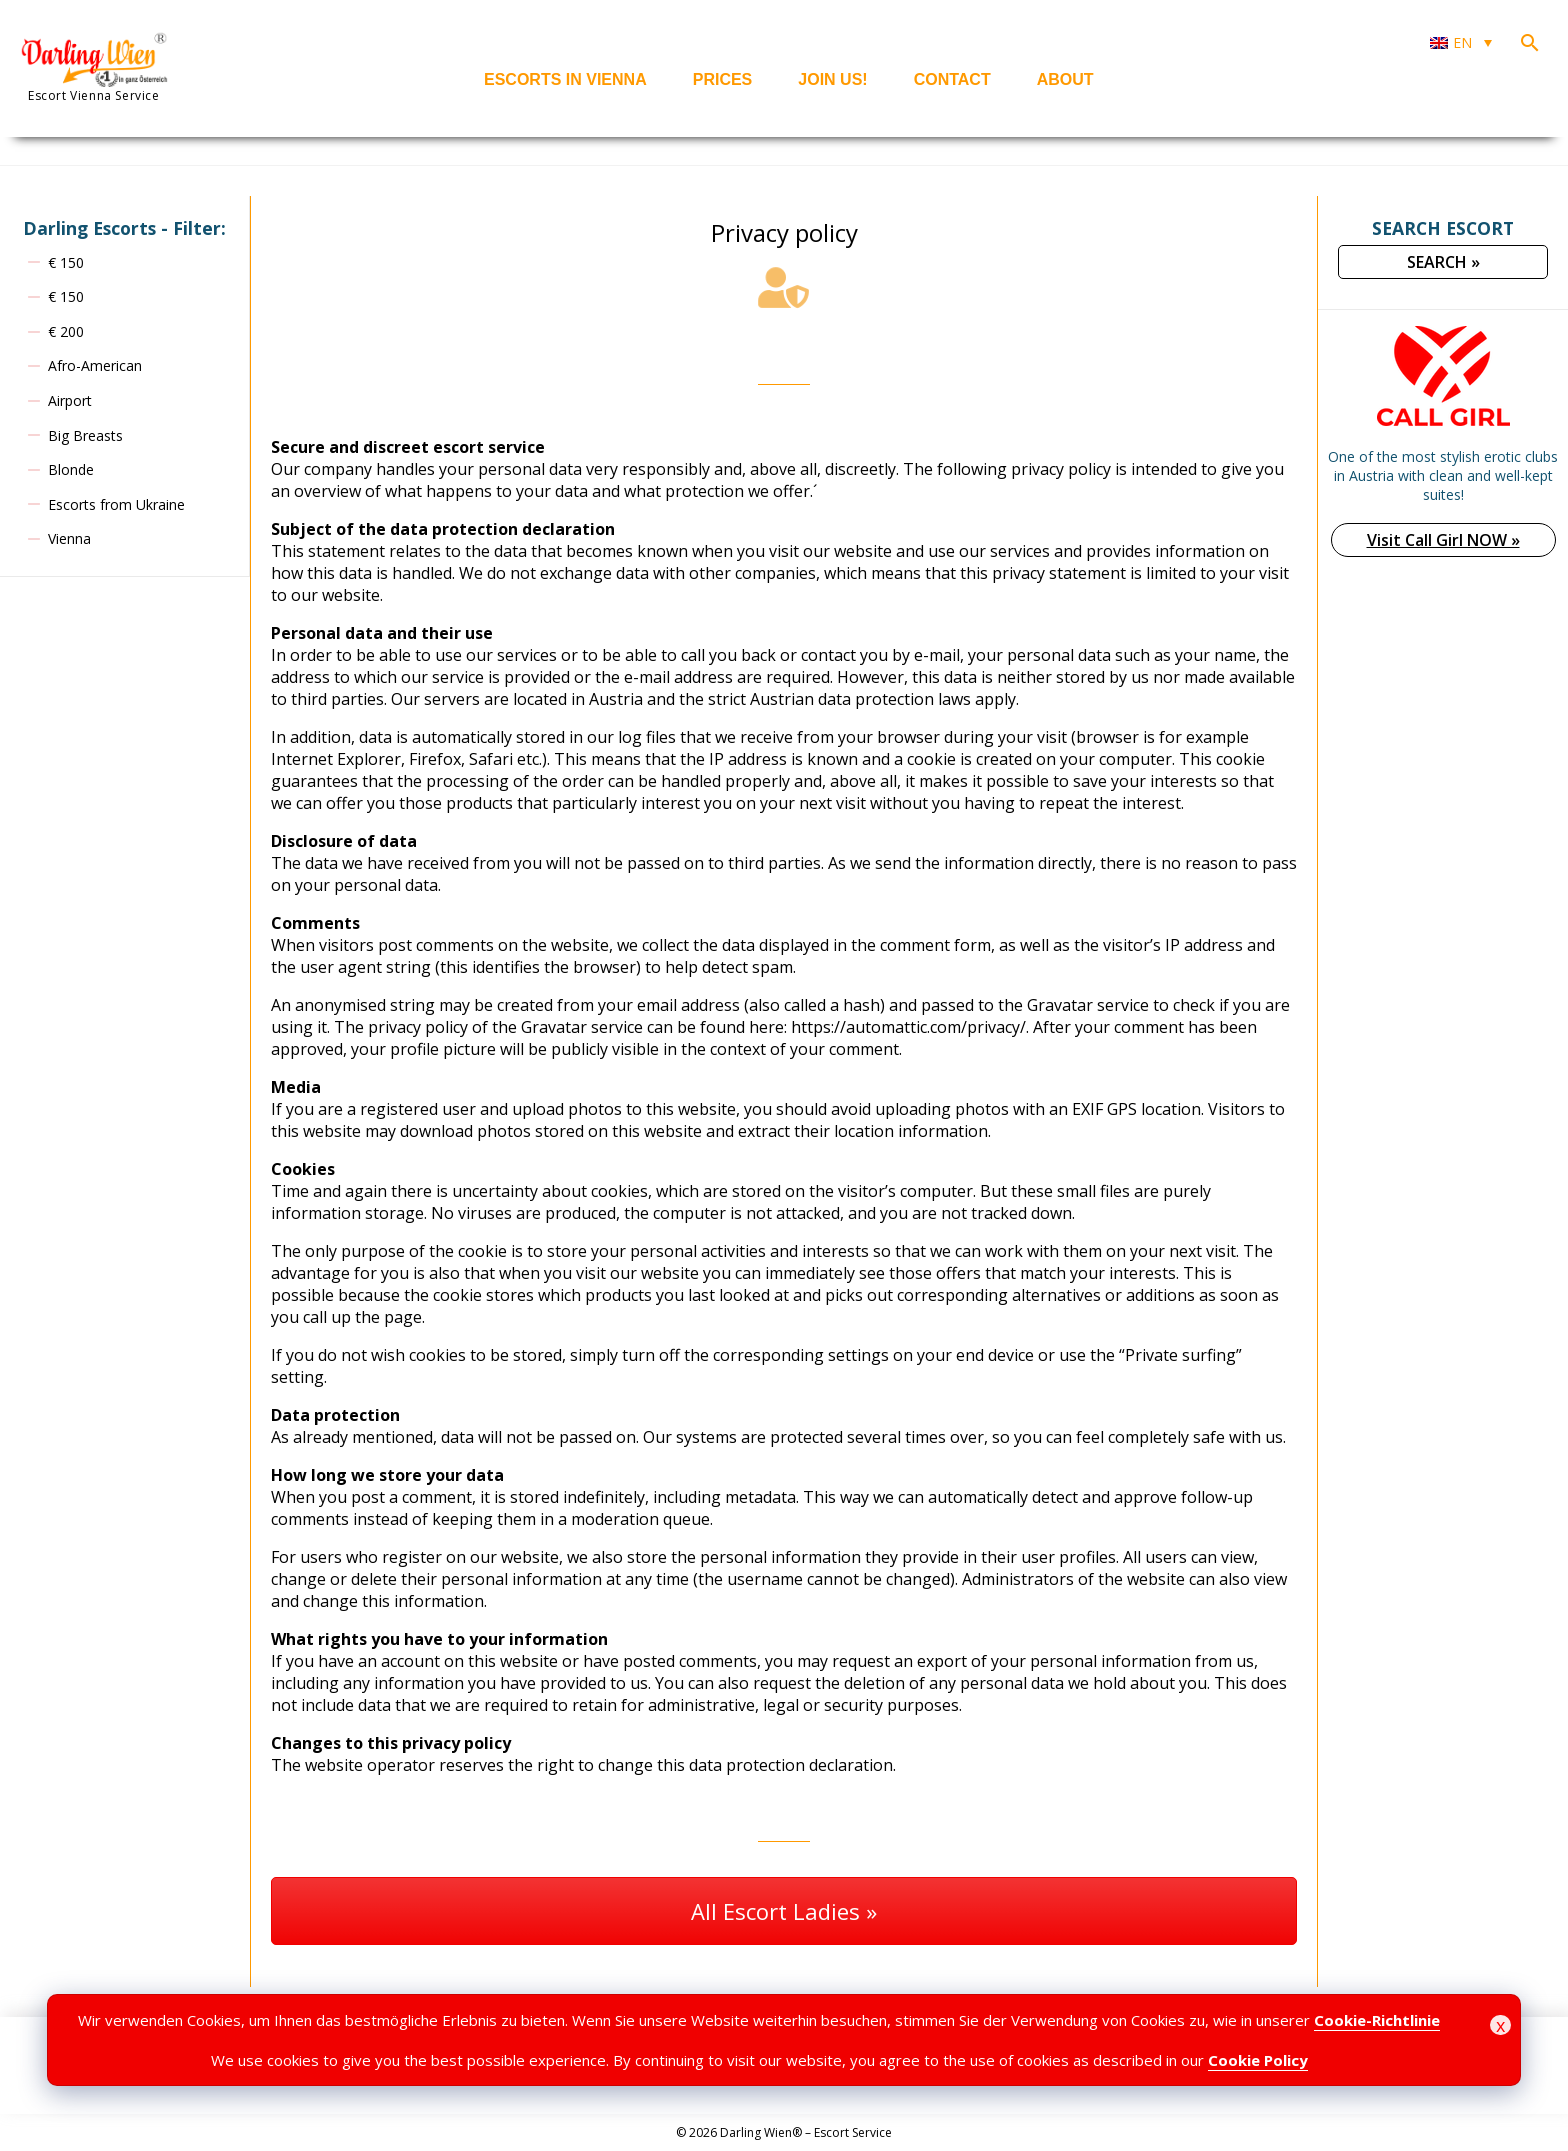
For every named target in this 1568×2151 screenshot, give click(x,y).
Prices (723, 79)
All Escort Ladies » (784, 1911)
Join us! (832, 79)
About (1065, 79)
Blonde (71, 469)
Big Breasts (85, 435)
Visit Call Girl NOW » (1443, 540)
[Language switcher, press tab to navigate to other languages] (1461, 42)
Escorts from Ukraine (116, 504)
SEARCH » (1443, 262)
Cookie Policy (1258, 2060)
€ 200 (66, 331)
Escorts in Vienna (565, 79)
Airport (70, 400)
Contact (952, 79)
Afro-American (95, 365)
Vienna (69, 538)
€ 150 (66, 262)
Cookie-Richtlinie (1377, 2020)
